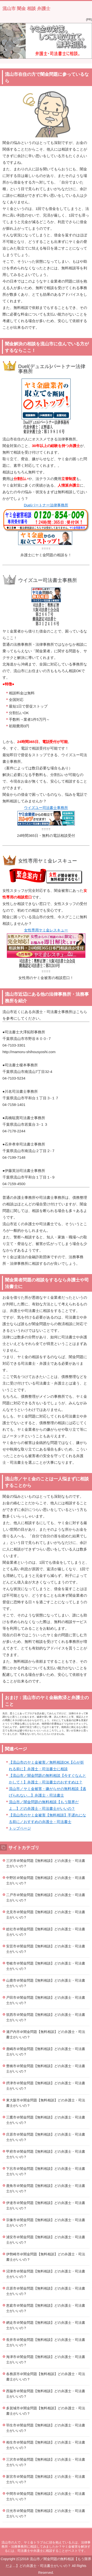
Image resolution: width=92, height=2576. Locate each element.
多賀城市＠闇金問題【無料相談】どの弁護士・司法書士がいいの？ (45, 2411)
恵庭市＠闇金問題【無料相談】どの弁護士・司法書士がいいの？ (45, 2308)
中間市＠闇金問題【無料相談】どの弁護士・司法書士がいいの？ (45, 2496)
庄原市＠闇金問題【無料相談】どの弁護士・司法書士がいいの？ (45, 2137)
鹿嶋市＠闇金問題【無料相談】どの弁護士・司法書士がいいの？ (45, 2051)
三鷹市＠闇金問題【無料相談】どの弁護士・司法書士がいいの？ (45, 2120)
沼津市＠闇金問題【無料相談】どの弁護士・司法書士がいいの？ (45, 2274)
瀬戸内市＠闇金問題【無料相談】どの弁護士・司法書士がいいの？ (45, 2034)
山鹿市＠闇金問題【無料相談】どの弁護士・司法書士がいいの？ (45, 1983)
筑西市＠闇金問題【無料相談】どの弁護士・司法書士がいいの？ (45, 2017)
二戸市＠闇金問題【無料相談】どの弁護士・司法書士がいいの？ (45, 1897)
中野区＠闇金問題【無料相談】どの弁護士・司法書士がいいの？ (45, 1880)
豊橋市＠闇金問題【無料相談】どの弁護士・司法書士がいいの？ (45, 2069)
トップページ (20, 1828)
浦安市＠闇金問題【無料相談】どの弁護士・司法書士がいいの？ (45, 2240)
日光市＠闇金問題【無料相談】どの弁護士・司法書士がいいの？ (45, 2513)
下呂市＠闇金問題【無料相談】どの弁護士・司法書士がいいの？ (45, 2171)
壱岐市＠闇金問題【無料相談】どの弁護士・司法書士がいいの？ (45, 1966)
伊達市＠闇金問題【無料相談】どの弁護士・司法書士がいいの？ (45, 2205)
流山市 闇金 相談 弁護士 (26, 8)
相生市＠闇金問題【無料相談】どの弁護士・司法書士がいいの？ (45, 2445)
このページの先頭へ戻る (46, 2533)
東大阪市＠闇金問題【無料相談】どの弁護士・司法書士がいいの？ (45, 2103)
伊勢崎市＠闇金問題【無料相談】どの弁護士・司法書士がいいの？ (45, 2257)
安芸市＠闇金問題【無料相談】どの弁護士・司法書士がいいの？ (45, 1949)
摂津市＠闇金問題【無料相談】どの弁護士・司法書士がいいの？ (45, 2086)
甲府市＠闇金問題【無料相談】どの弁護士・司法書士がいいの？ (45, 2154)
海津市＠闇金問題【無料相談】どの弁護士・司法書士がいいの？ (45, 2359)
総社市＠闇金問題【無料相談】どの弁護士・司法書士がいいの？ (45, 1932)
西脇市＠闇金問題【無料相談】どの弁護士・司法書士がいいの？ (45, 2394)
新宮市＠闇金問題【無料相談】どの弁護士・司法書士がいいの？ (45, 2479)
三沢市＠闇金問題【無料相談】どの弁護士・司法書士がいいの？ (45, 1863)
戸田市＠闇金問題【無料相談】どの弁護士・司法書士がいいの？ (45, 2000)
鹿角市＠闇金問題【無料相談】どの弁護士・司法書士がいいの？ (45, 2188)
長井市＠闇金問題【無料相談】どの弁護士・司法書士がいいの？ (45, 2342)
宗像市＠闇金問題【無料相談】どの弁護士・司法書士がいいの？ (45, 2222)
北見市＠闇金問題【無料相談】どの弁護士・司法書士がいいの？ (45, 1915)
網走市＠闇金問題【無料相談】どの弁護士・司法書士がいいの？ (45, 2325)
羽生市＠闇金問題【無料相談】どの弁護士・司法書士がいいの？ (45, 2428)
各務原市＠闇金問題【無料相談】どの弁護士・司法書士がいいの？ (45, 2376)
